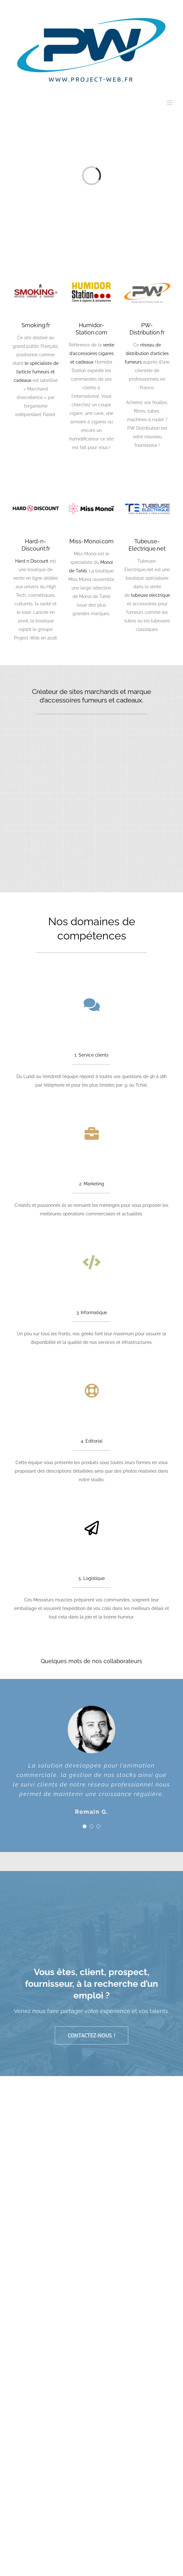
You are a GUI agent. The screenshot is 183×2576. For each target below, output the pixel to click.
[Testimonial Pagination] (84, 1753)
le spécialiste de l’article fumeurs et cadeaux (36, 372)
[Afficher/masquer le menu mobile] (170, 102)
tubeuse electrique (150, 595)
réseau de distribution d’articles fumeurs (147, 353)
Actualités (152, 2014)
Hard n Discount (31, 561)
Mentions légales (81, 2014)
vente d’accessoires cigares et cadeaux (91, 353)
